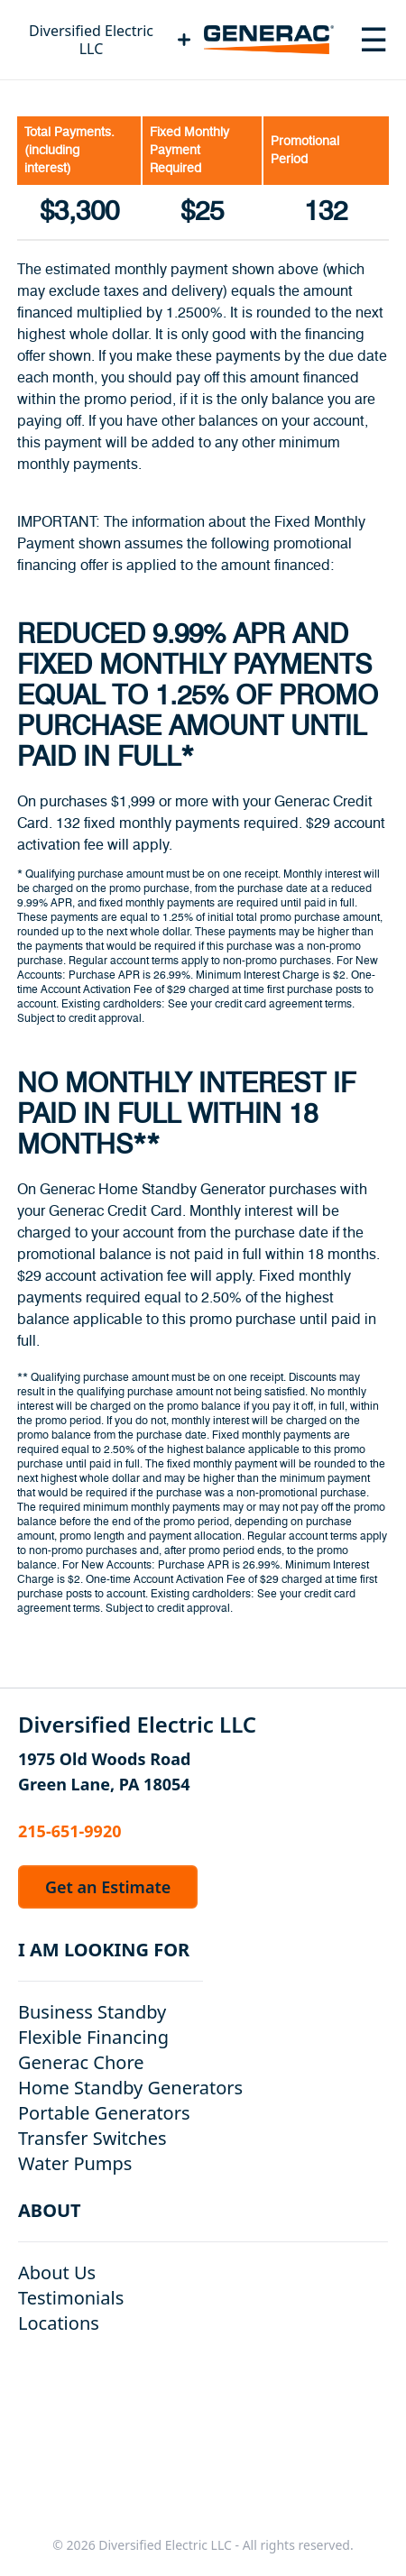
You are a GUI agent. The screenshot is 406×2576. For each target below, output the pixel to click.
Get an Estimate (108, 1887)
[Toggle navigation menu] (373, 40)
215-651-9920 (69, 1831)
